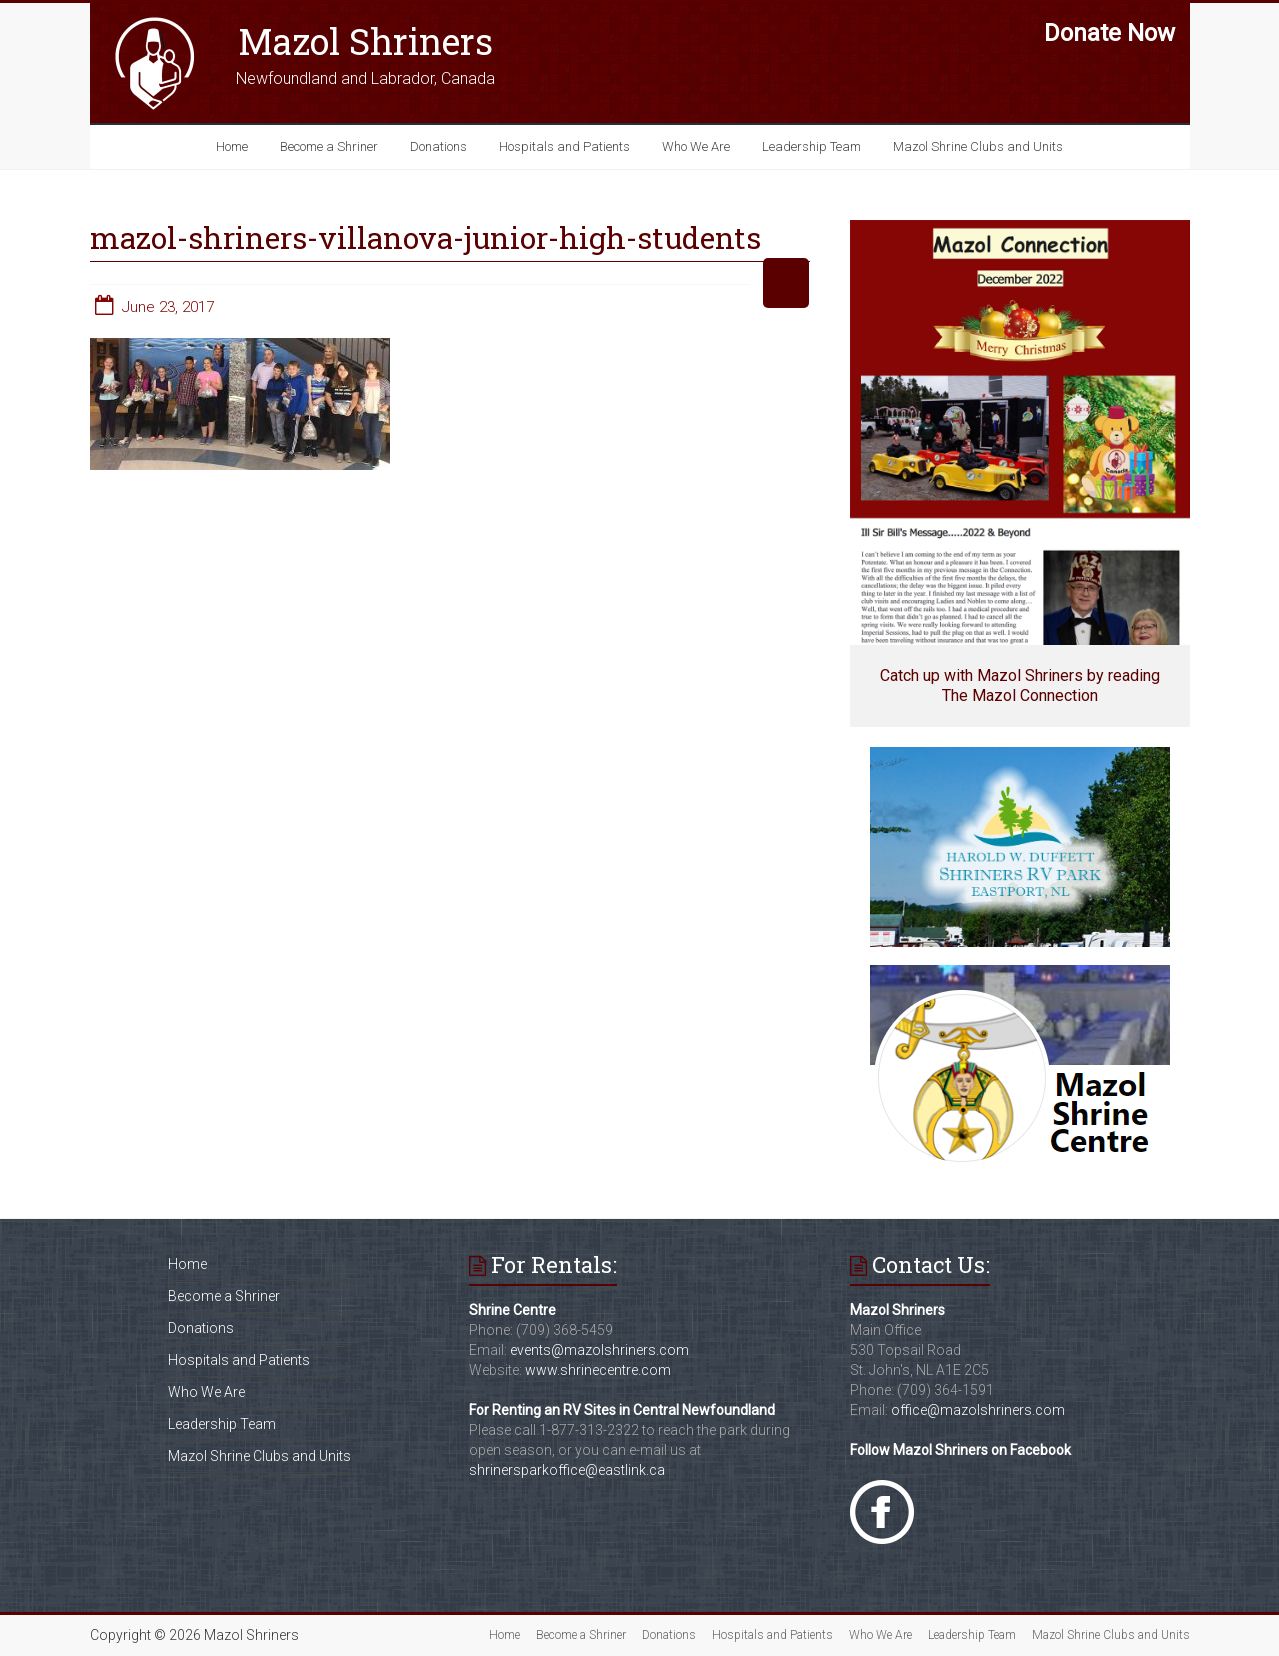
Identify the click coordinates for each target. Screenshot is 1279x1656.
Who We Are (696, 146)
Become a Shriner (329, 146)
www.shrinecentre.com (598, 1370)
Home (232, 146)
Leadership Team (811, 146)
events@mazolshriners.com (599, 1350)
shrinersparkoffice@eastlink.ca (567, 1470)
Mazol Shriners (365, 41)
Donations (438, 146)
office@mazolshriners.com (978, 1410)
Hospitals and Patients (564, 146)
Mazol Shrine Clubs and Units (978, 146)
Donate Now (1109, 33)
